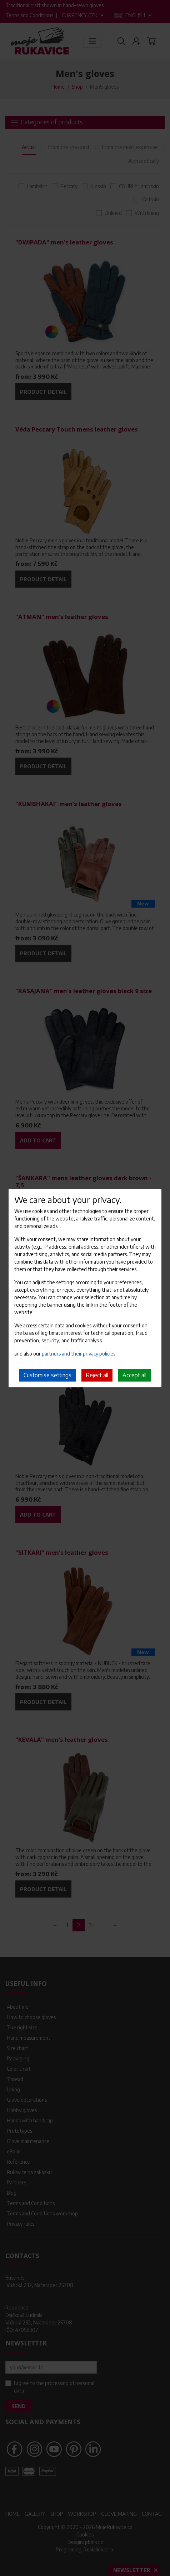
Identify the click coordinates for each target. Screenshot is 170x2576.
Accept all (134, 1375)
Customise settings (47, 1375)
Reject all (97, 1375)
